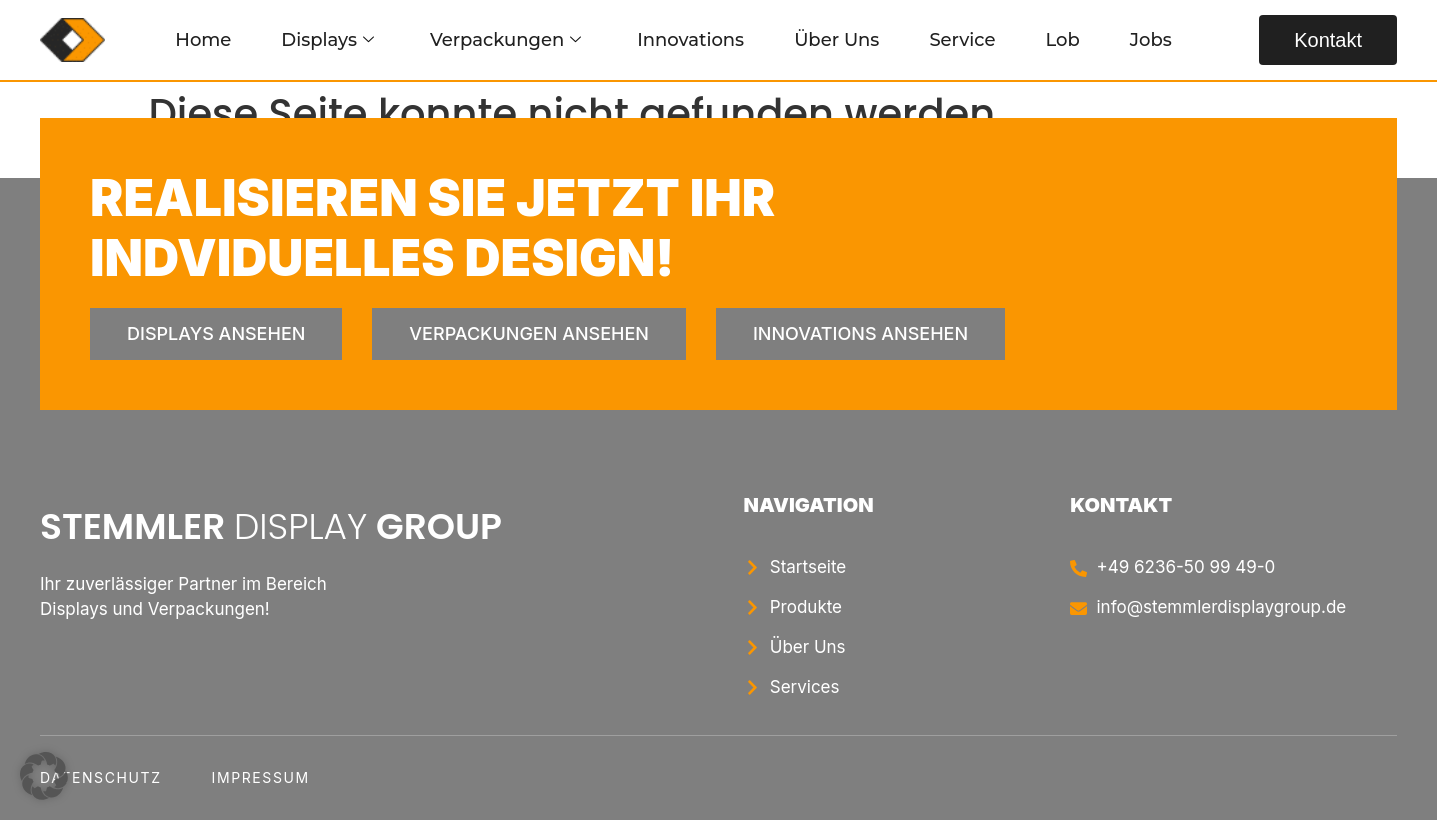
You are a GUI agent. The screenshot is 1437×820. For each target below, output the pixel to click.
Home (203, 40)
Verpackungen (505, 40)
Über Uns (836, 40)
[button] (44, 776)
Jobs (1151, 40)
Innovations (690, 40)
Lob (1062, 40)
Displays (327, 40)
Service (962, 40)
